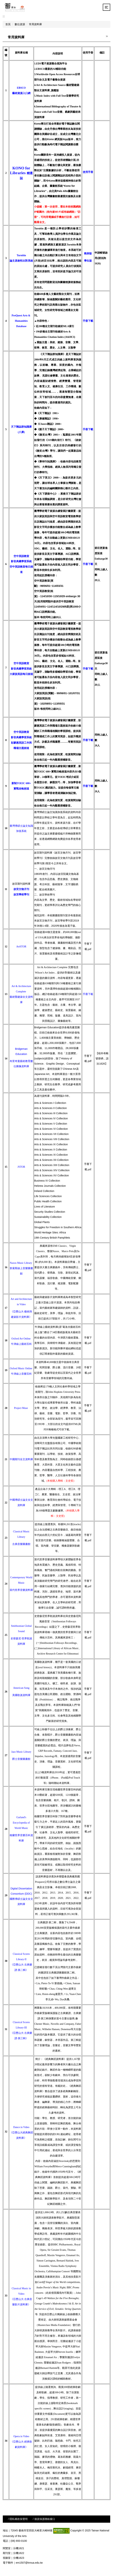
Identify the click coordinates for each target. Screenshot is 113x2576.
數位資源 (20, 24)
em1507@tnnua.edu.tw (29, 2562)
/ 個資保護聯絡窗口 (44, 2519)
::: (4, 16)
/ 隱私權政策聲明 (18, 2519)
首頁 (8, 24)
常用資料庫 (35, 24)
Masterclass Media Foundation (54, 2325)
